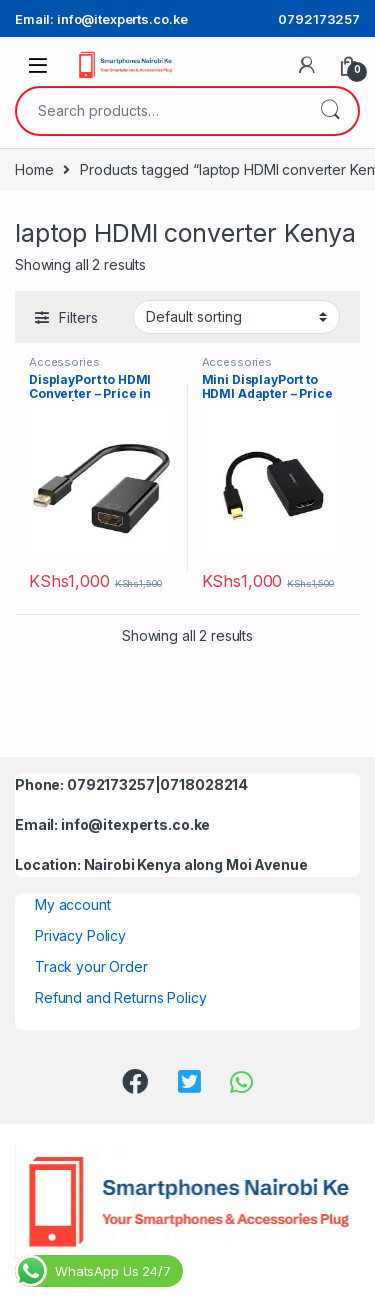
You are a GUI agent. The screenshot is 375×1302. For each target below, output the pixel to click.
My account (73, 904)
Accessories (64, 362)
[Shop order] (236, 317)
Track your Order (91, 966)
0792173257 (319, 19)
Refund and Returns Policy (121, 997)
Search (330, 111)
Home (34, 169)
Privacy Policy (80, 935)
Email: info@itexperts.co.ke (101, 19)
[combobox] (159, 111)
